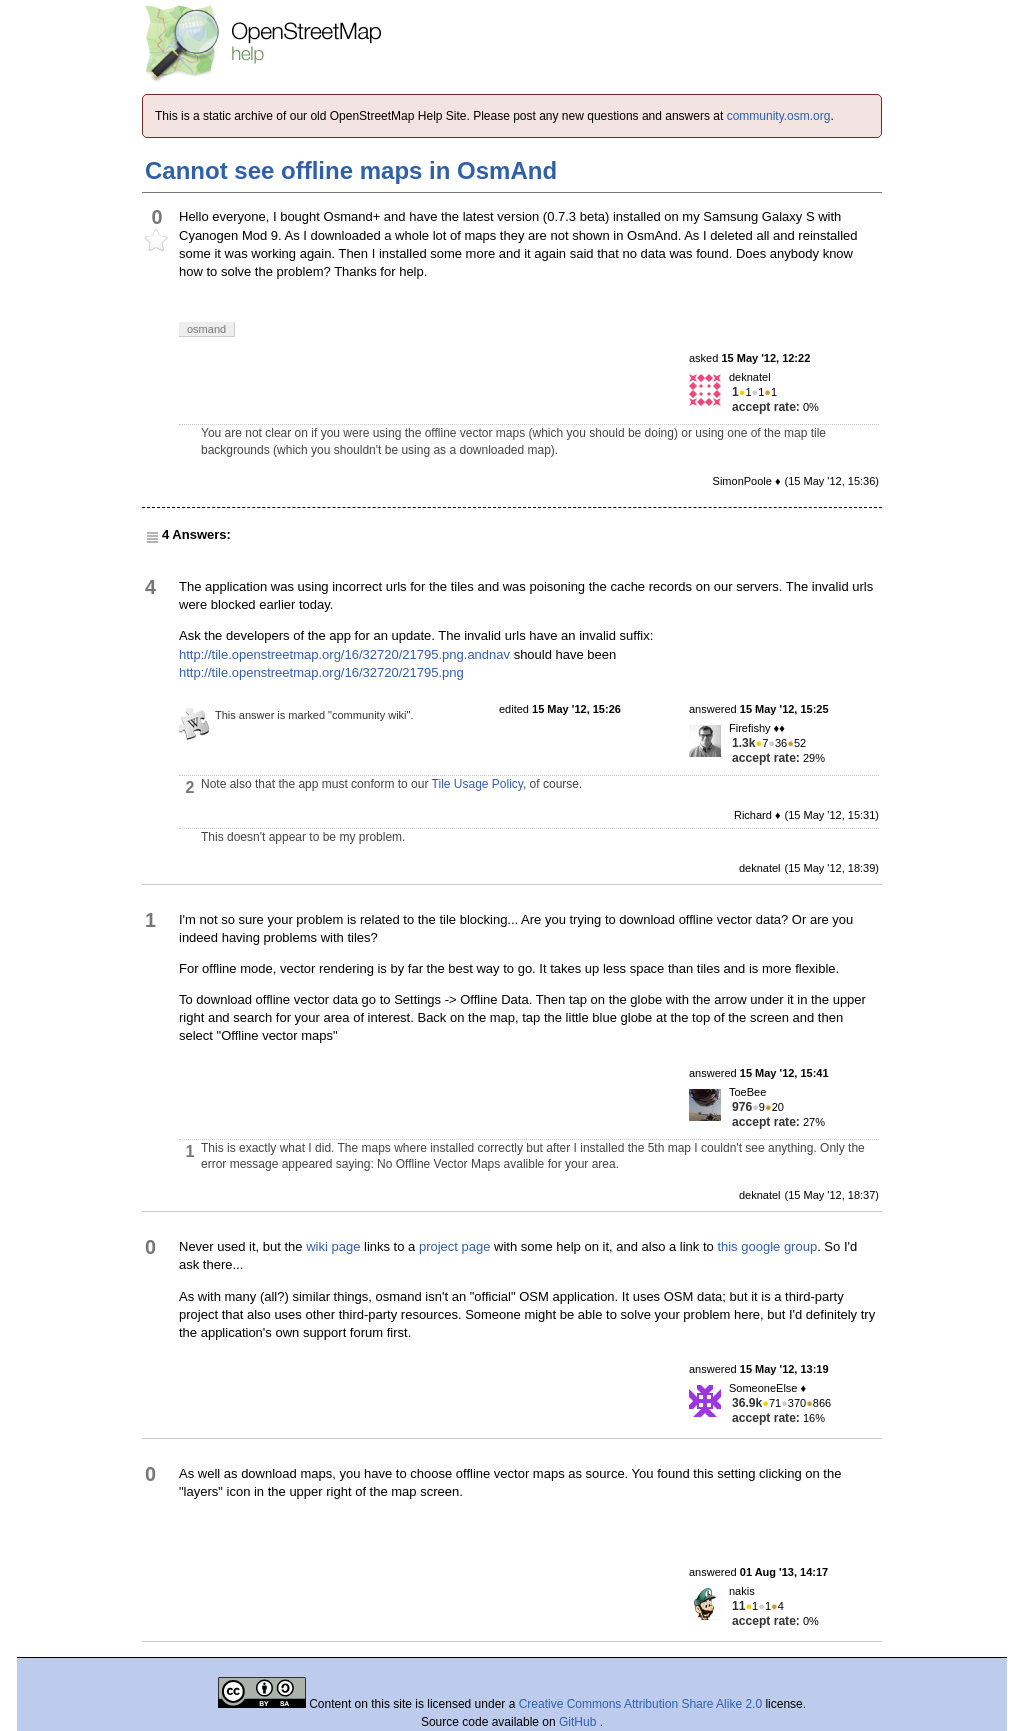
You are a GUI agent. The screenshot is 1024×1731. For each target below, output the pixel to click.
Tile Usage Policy (477, 784)
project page (455, 1246)
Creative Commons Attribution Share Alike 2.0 (640, 1704)
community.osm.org (779, 116)
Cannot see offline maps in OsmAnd (351, 170)
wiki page (333, 1246)
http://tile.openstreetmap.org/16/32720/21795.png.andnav (344, 654)
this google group (767, 1246)
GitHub (579, 1722)
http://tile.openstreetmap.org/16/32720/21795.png (321, 672)
